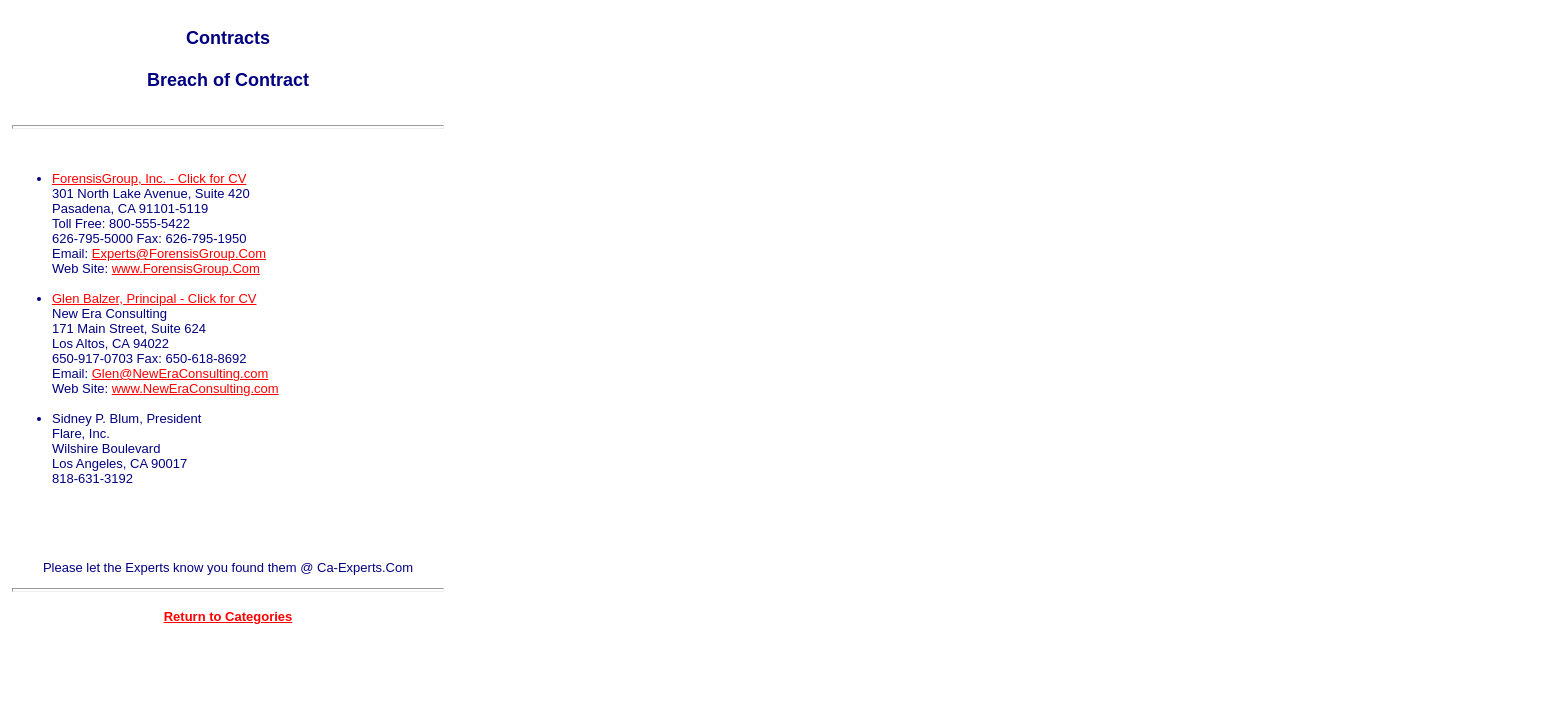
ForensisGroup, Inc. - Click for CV (149, 178)
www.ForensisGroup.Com (186, 268)
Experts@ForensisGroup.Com (179, 253)
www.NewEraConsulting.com (195, 388)
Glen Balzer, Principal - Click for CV (154, 298)
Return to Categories (228, 616)
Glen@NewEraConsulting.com (180, 373)
